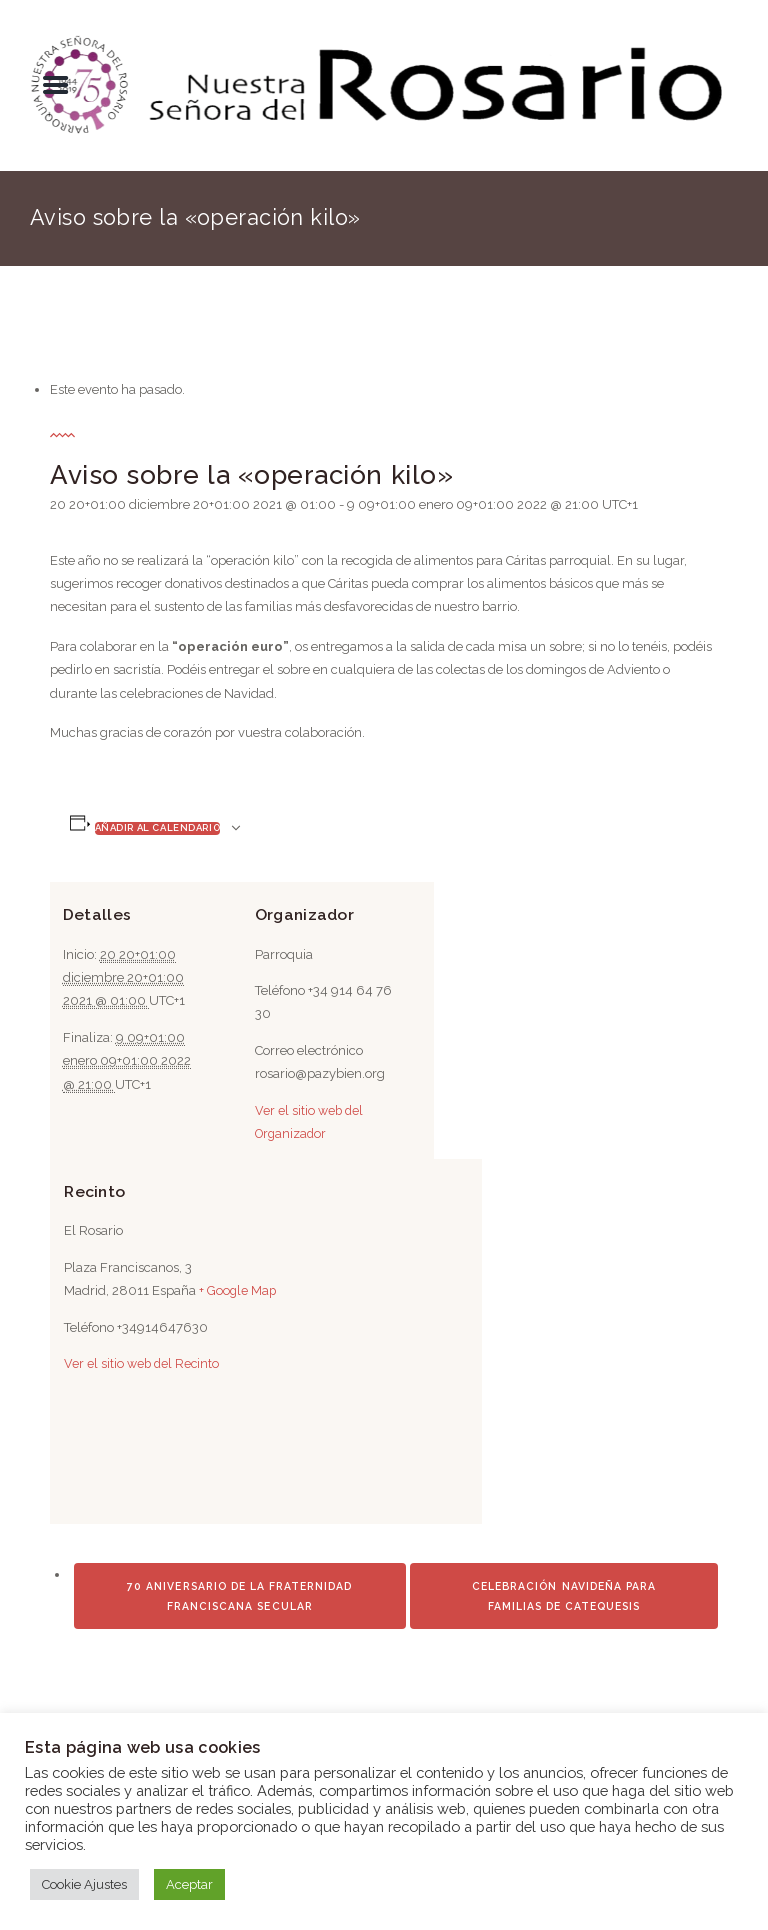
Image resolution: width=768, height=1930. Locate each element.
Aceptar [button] (189, 1884)
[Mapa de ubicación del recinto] (296, 1493)
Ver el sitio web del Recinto (151, 1363)
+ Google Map (246, 1290)
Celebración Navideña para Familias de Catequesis (564, 1671)
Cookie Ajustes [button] (84, 1884)
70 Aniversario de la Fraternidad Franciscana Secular (239, 1671)
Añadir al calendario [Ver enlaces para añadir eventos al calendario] (157, 827)
